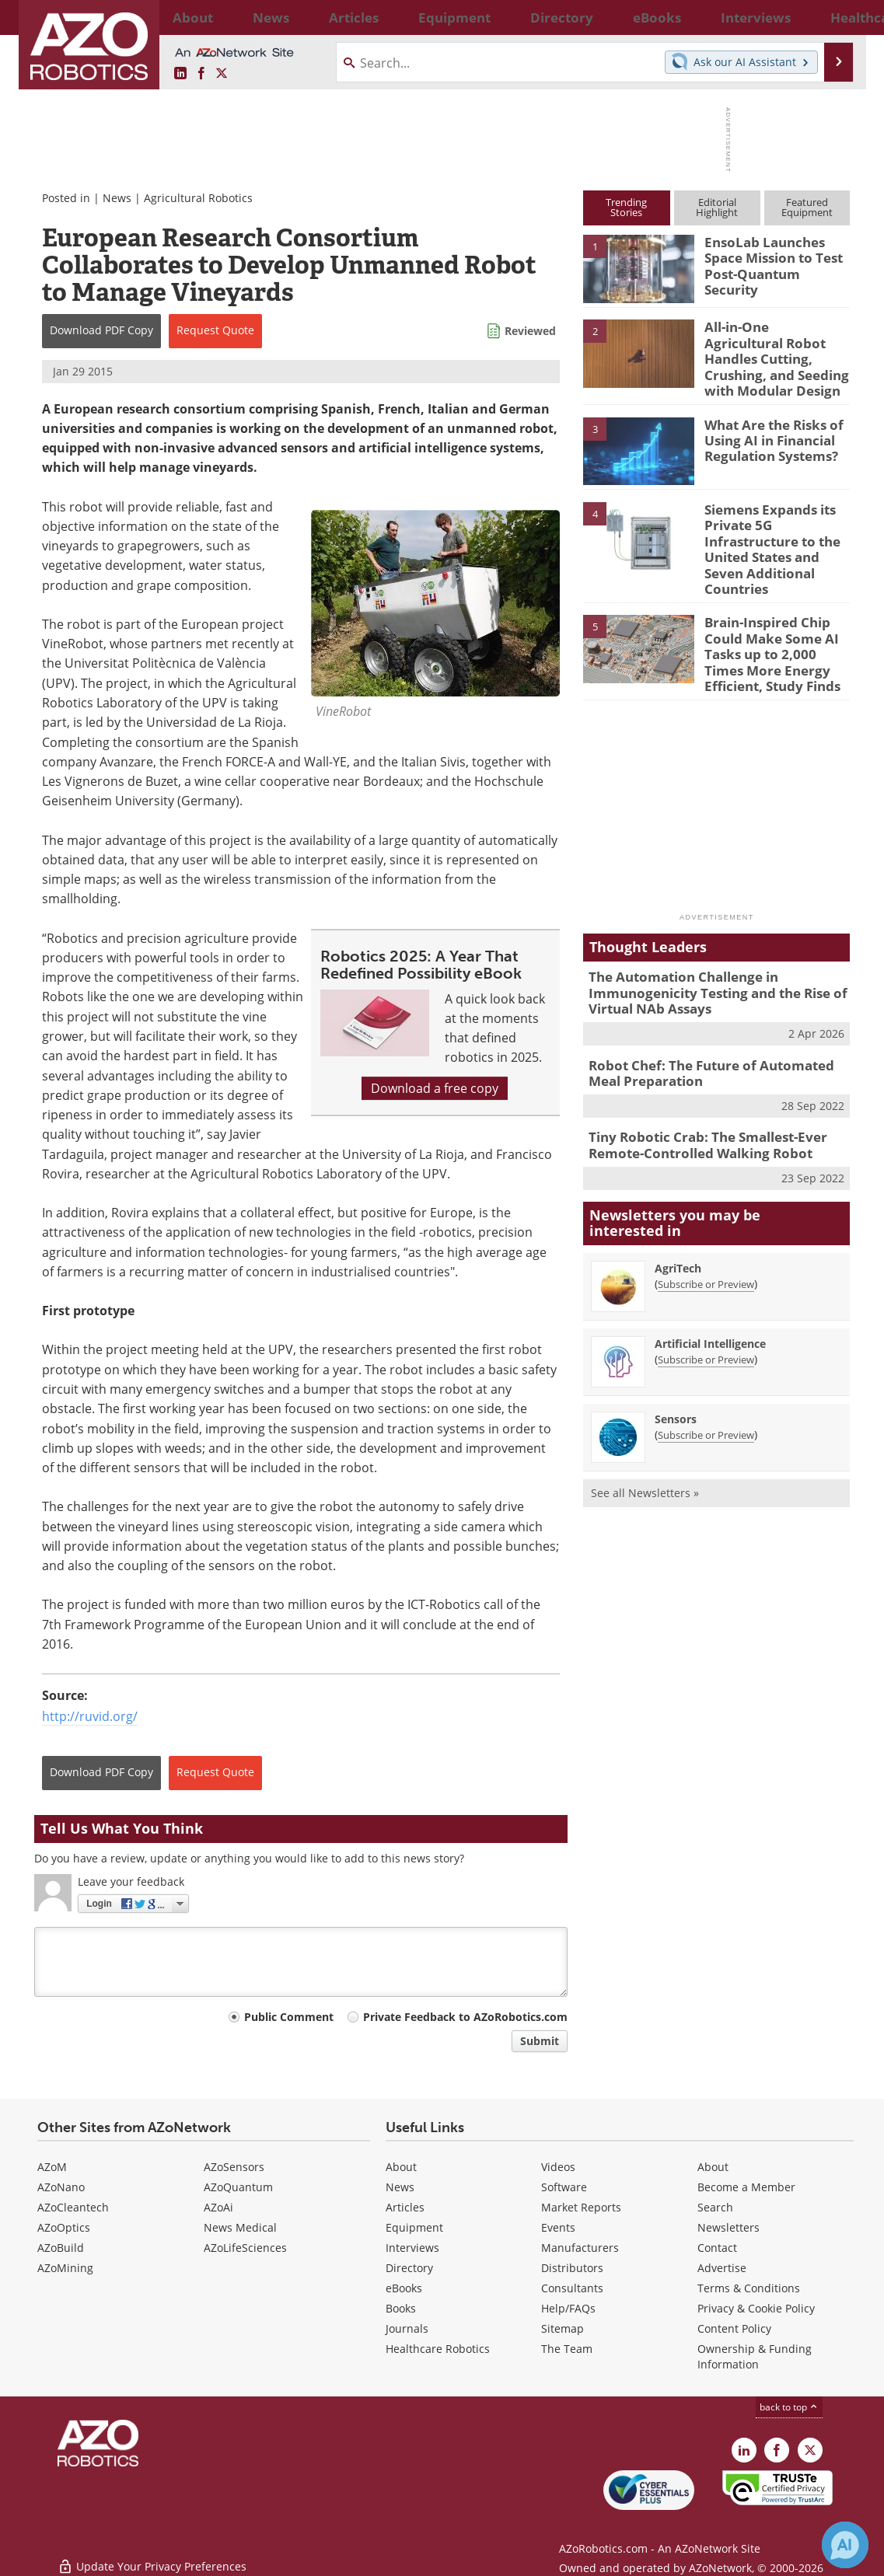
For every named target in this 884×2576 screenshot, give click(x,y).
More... (834, 17)
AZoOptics (63, 2227)
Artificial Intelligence (710, 1283)
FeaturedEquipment (807, 207)
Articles (405, 2207)
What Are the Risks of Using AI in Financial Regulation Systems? (767, 426)
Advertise (721, 2267)
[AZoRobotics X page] (221, 73)
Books (401, 2308)
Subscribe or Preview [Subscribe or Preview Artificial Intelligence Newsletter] (706, 1300)
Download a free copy (434, 1088)
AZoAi (218, 2207)
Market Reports (581, 2207)
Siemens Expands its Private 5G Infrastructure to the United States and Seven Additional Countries (776, 524)
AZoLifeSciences (245, 2247)
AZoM (52, 2166)
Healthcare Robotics (438, 2348)
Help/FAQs (568, 2308)
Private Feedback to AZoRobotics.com (465, 2016)
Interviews (412, 2247)
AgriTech (678, 1208)
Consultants (572, 2288)
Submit (539, 2040)
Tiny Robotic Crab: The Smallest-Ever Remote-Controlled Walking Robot (697, 1088)
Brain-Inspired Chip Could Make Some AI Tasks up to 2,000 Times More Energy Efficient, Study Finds (773, 612)
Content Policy (734, 2328)
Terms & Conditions (748, 2288)
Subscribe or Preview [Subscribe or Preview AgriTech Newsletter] (706, 1224)
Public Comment (289, 2016)
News (117, 197)
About (401, 2166)
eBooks (404, 2288)
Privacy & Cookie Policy (756, 2308)
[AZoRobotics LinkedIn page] (180, 73)
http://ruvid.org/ (90, 1716)
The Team (566, 2348)
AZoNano (61, 2187)
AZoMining (65, 2267)
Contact (717, 2247)
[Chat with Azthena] (845, 2545)
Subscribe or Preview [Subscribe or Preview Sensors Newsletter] (706, 1375)
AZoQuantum (238, 2187)
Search (715, 2207)
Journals (407, 2328)
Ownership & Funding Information (754, 2356)
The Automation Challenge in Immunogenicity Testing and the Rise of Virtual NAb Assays (706, 943)
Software (564, 2187)
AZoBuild (60, 2247)
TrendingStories (626, 207)
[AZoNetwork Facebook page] (201, 73)
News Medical (240, 2227)
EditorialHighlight (717, 207)
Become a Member (746, 2187)
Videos (558, 2166)
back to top (789, 2407)
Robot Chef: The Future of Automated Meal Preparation (715, 1019)
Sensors (676, 1359)
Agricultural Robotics (198, 197)
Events (558, 2227)
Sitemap (562, 2328)
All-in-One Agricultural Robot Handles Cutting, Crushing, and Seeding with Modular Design (772, 347)
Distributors (572, 2267)
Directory (409, 2267)
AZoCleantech (73, 2207)
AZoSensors (234, 2166)
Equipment (414, 2227)
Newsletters (728, 2227)
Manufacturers (580, 2247)
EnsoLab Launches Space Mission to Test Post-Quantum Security (775, 255)
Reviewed (530, 330)
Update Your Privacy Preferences (152, 2556)
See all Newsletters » (645, 1433)
